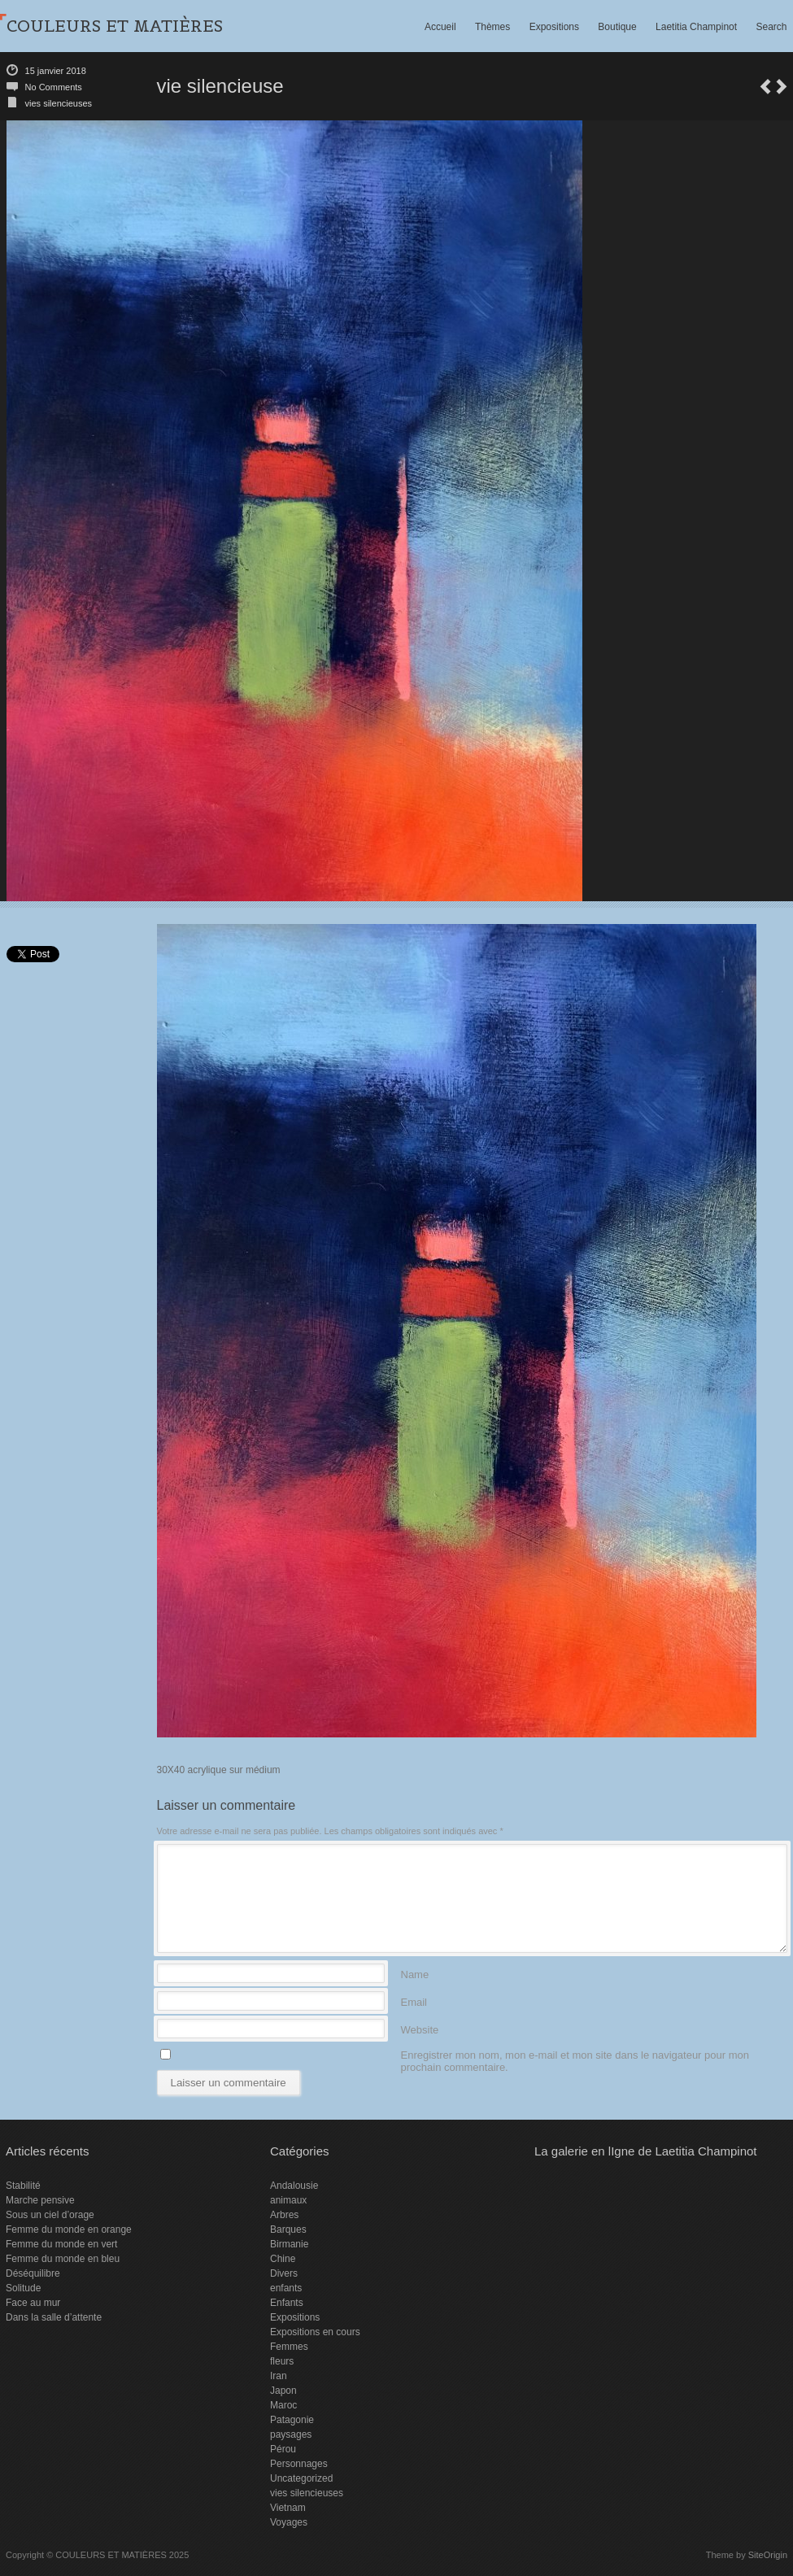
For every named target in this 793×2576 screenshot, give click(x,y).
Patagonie (292, 2420)
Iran (278, 2376)
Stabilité (23, 2185)
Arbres (284, 2215)
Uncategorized (301, 2478)
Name (415, 1973)
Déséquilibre (33, 2273)
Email (414, 2001)
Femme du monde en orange (69, 2229)
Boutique (617, 27)
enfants (286, 2288)
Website (420, 2029)
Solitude (23, 2288)
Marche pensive (40, 2200)
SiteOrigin (767, 2555)
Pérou (283, 2449)
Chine (282, 2258)
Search (771, 27)
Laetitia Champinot (696, 27)
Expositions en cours (315, 2332)
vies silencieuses (59, 103)
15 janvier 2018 (55, 71)
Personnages (299, 2463)
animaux (288, 2200)
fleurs (282, 2361)
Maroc (283, 2405)
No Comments (53, 87)
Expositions (554, 27)
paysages (291, 2434)
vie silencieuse (765, 86)
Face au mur (33, 2302)
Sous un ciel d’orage (50, 2215)
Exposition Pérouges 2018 (781, 86)
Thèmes (492, 27)
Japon (283, 2390)
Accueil (440, 27)
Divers (284, 2273)
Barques (288, 2229)
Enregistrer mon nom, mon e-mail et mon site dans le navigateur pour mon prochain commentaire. (575, 2054)
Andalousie (294, 2185)
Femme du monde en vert (61, 2244)
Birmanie (289, 2244)
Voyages (288, 2522)
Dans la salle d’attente (54, 2317)
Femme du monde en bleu (63, 2258)
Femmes (289, 2346)
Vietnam (288, 2507)
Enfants (286, 2302)
